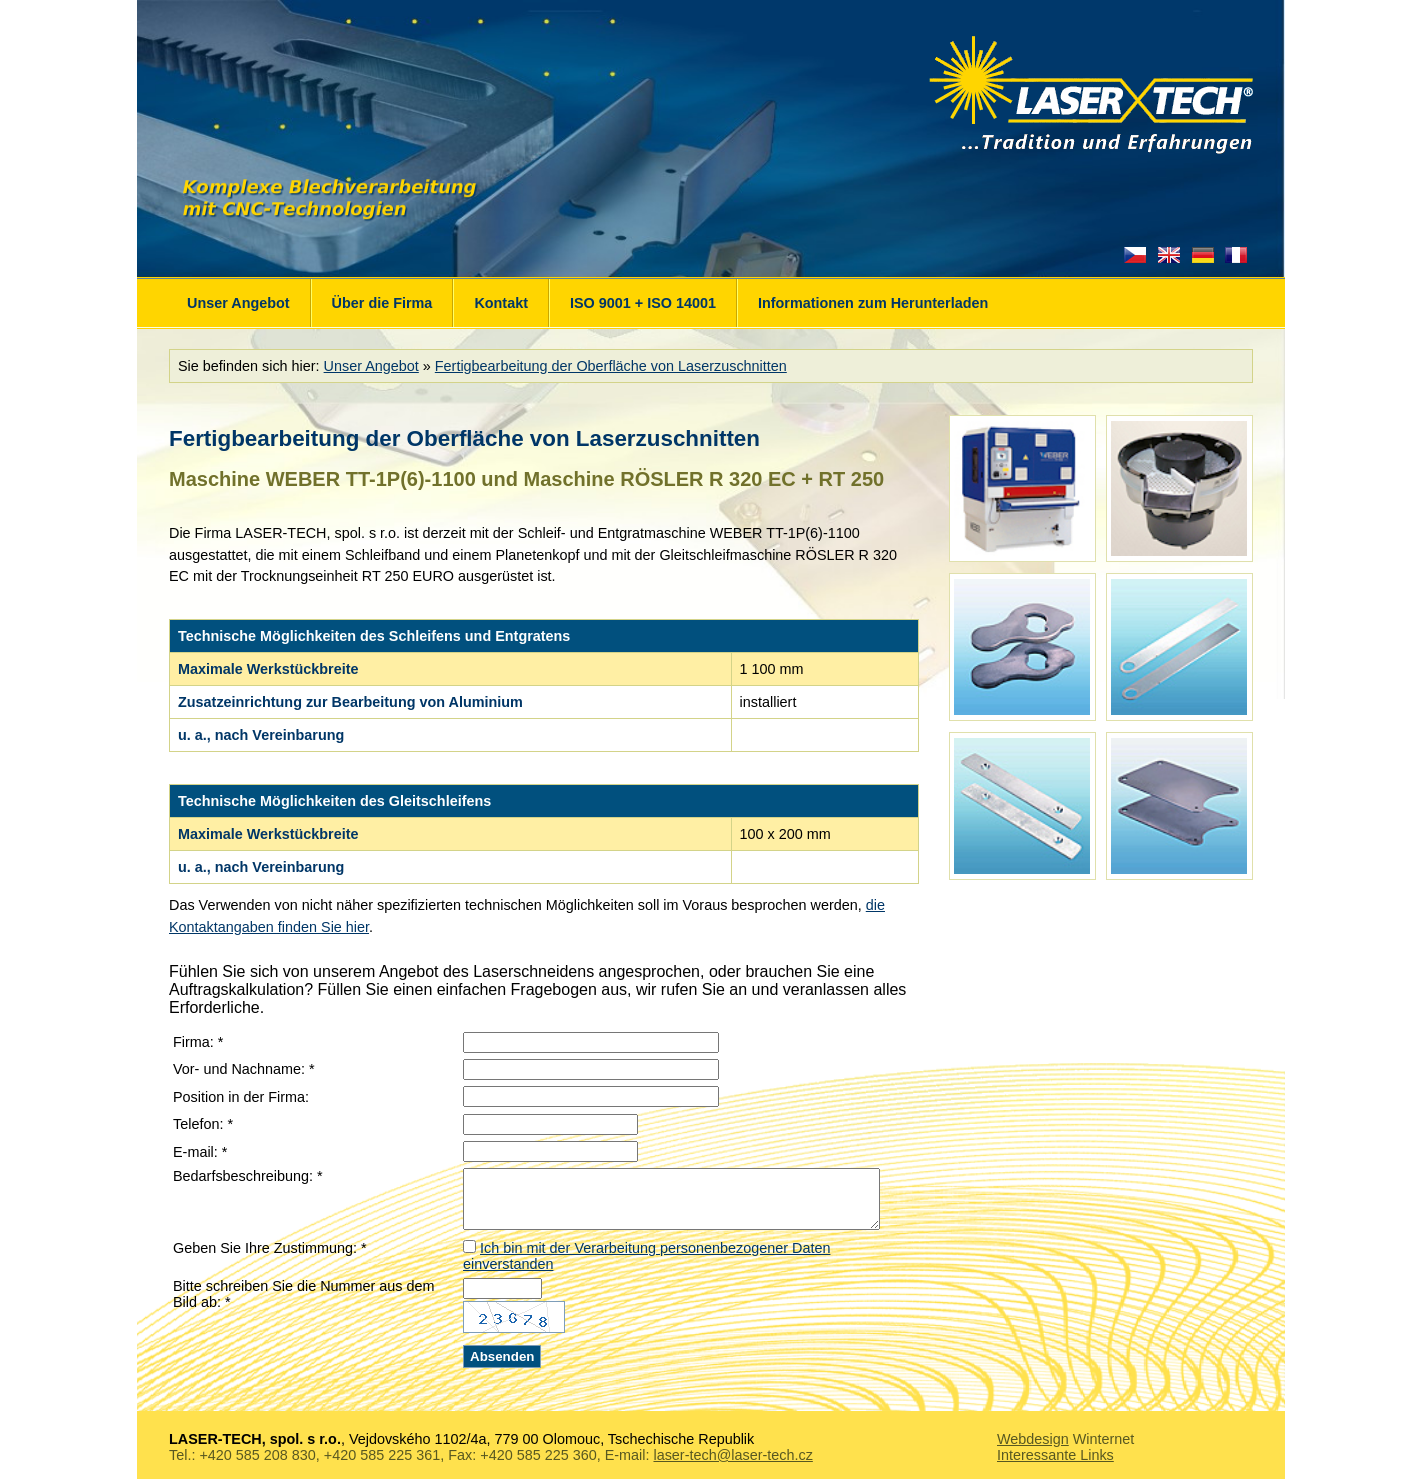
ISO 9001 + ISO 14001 (643, 303)
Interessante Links (1055, 1451)
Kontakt (501, 303)
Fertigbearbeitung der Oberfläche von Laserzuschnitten (611, 366)
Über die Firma (382, 303)
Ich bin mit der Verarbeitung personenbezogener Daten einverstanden (687, 1260)
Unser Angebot (238, 303)
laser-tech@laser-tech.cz (732, 1451)
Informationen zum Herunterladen (873, 303)
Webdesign (1033, 1435)
